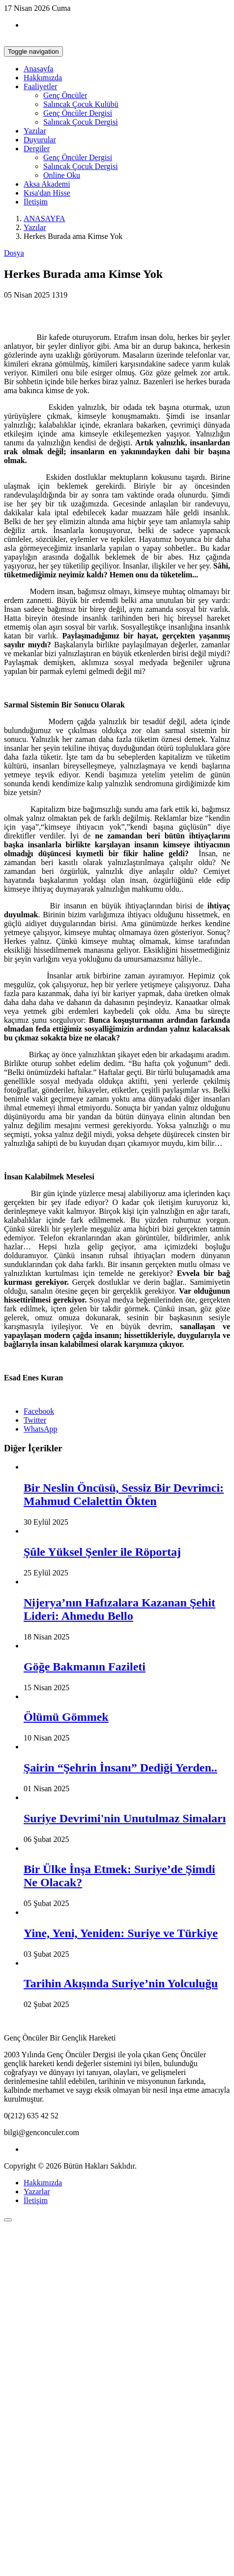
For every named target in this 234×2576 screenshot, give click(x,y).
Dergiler (37, 148)
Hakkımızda (43, 77)
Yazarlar (37, 2191)
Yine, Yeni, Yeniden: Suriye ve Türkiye (121, 1933)
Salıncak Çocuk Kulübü (80, 104)
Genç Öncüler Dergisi (77, 113)
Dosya (14, 253)
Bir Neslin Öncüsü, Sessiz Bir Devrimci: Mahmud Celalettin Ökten (124, 1494)
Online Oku (61, 175)
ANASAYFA (44, 218)
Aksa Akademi (47, 184)
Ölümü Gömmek (66, 1716)
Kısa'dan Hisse (47, 193)
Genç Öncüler (65, 95)
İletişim (36, 202)
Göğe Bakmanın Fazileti (85, 1666)
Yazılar (35, 131)
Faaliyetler (40, 86)
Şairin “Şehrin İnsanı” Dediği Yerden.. (120, 1767)
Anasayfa (38, 69)
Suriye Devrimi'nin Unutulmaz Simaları (125, 1818)
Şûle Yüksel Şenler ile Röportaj (102, 1551)
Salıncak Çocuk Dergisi (80, 122)
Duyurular (40, 139)
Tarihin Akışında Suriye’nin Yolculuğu (121, 1983)
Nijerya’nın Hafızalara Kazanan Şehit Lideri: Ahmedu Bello (119, 1609)
